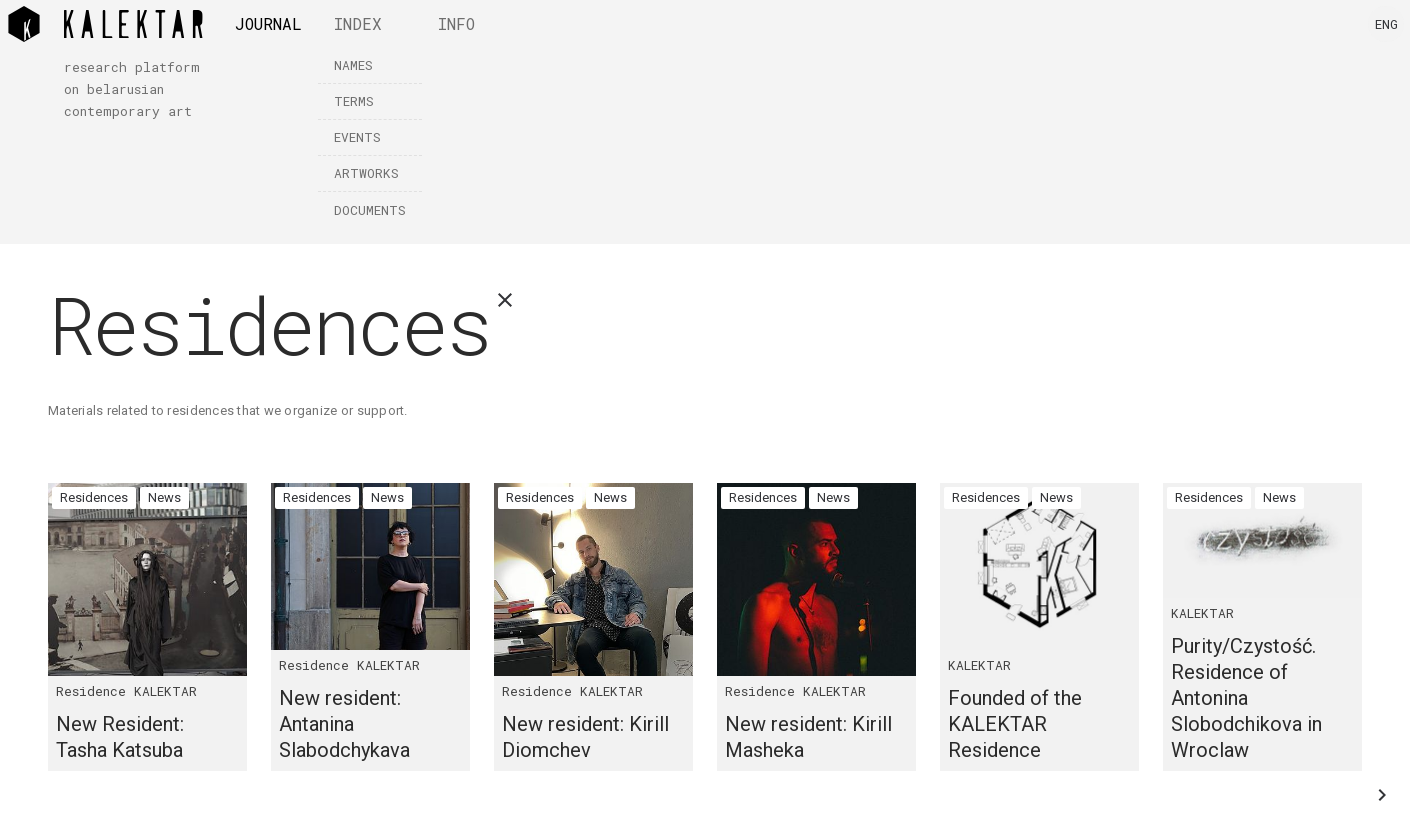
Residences (94, 497)
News (164, 497)
